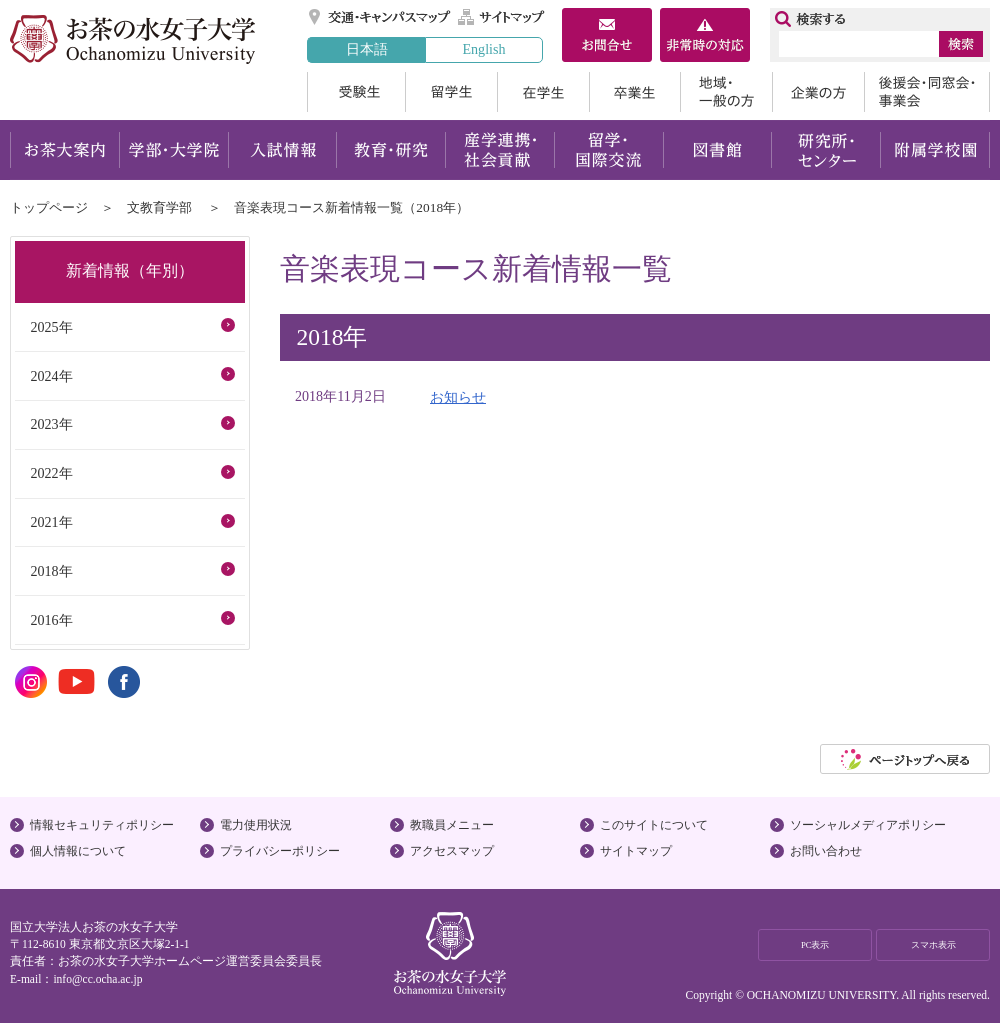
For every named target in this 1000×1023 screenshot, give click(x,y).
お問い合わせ (826, 851)
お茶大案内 (64, 150)
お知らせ (458, 397)
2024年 (51, 376)
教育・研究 (390, 150)
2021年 (51, 522)
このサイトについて (654, 825)
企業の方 (818, 92)
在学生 (543, 92)
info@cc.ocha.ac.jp (97, 979)
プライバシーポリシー (280, 851)
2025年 (51, 327)
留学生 (451, 92)
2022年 (51, 473)
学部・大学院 (173, 150)
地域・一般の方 (726, 92)
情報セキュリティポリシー (102, 825)
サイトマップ (502, 17)
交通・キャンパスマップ (380, 17)
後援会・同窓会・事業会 (927, 92)
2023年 (51, 424)
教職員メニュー (452, 825)
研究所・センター (826, 150)
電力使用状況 (256, 825)
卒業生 (634, 92)
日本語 (367, 49)
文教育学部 (159, 207)
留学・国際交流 (608, 150)
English (483, 49)
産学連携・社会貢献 (499, 150)
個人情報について (78, 851)
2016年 (51, 620)
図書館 (717, 150)
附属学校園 (935, 150)
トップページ (49, 207)
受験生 (356, 92)
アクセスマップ (452, 851)
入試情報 (282, 150)
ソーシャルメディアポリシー (868, 825)
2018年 (51, 571)
